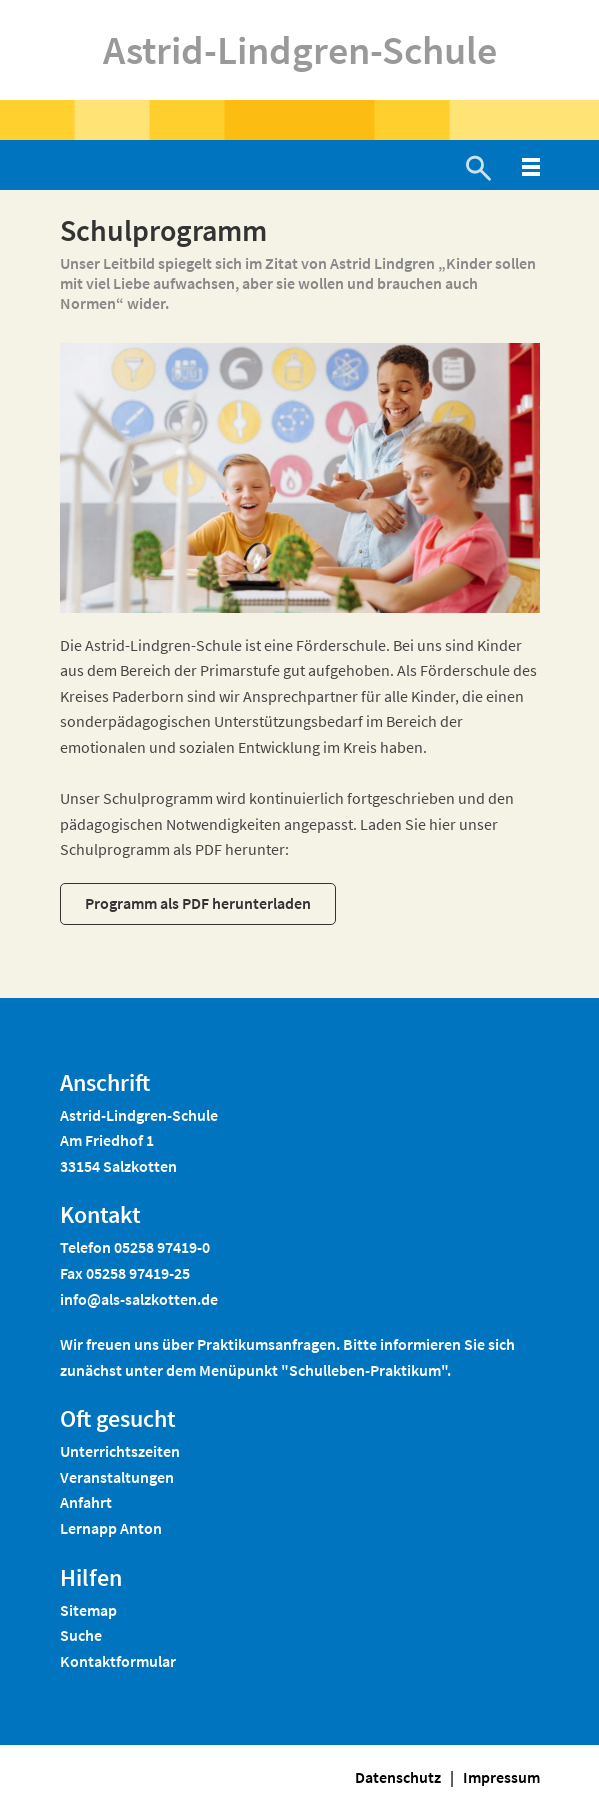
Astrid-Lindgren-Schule (300, 50)
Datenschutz (398, 1777)
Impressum (501, 1777)
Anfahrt (86, 1502)
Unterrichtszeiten (120, 1451)
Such (77, 1635)
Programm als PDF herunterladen (198, 903)
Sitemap (88, 1610)
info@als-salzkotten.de (139, 1299)
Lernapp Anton (111, 1528)
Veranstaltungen (117, 1477)
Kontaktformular (118, 1661)
